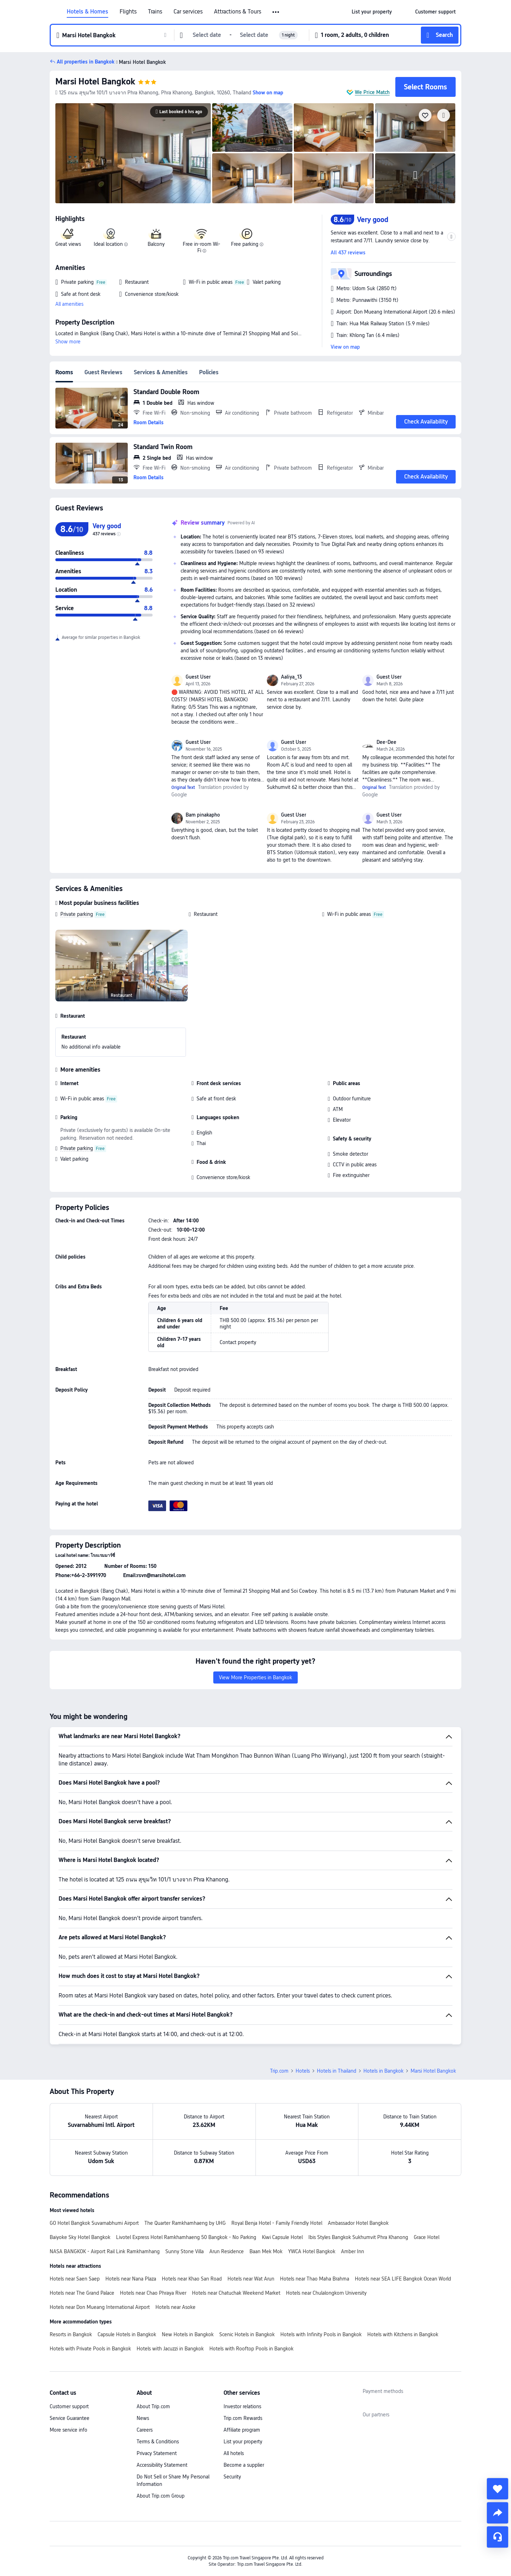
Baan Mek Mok (265, 2251)
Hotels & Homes (87, 12)
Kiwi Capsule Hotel (282, 2237)
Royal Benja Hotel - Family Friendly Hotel (276, 2223)
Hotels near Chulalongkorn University (326, 2293)
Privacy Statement (157, 2453)
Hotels (303, 2071)
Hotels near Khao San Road (192, 2279)
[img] (133, 153)
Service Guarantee (69, 2418)
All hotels (234, 2453)
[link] (371, 12)
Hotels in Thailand (336, 2071)
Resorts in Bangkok (71, 2334)
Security (232, 2477)
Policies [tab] (209, 372)
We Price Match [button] (372, 92)
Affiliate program (242, 2430)
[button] (276, 12)
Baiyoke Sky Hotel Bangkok (80, 2237)
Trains (155, 12)
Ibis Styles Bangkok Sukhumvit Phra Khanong (358, 2237)
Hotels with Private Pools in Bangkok (90, 2348)
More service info (68, 2430)
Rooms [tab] (64, 372)
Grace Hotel (426, 2237)
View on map (345, 347)
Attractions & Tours (237, 12)
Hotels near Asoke (175, 2307)
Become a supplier (244, 2465)
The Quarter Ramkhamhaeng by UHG (185, 2223)
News (143, 2418)
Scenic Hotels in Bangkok (247, 2334)
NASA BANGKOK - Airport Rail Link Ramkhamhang (105, 2251)
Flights (128, 12)
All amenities (69, 304)
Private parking (76, 914)
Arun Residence (226, 2251)
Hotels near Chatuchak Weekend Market (236, 2293)
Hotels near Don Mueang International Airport (100, 2307)
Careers (145, 2430)
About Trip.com (153, 2406)
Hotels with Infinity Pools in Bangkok (321, 2334)
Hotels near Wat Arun (250, 2279)
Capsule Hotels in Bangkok (127, 2334)
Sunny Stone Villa (184, 2251)
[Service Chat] (497, 2537)
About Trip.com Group (161, 2496)
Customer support (69, 2406)
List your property (243, 2441)
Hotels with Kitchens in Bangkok (402, 2334)
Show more (68, 341)
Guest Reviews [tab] (103, 372)
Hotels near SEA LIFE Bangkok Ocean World (403, 2279)
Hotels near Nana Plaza (130, 2279)
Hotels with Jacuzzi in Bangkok (170, 2348)
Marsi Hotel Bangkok (95, 81)
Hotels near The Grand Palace (82, 2293)
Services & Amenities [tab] (161, 372)
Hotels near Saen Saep (75, 2279)
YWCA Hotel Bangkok (311, 2251)
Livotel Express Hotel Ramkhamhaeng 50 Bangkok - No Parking (186, 2237)
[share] (497, 2513)
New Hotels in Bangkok (188, 2334)
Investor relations (242, 2406)
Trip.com (279, 2071)
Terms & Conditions (158, 2441)
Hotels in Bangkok (383, 2071)
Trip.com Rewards (243, 2418)
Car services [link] (188, 12)
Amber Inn (352, 2251)
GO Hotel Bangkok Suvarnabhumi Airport (94, 2223)
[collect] (497, 2488)
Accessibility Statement (162, 2465)
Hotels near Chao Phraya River (153, 2293)
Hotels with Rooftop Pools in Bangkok (251, 2348)
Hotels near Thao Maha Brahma (314, 2279)
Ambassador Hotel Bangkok (358, 2223)
